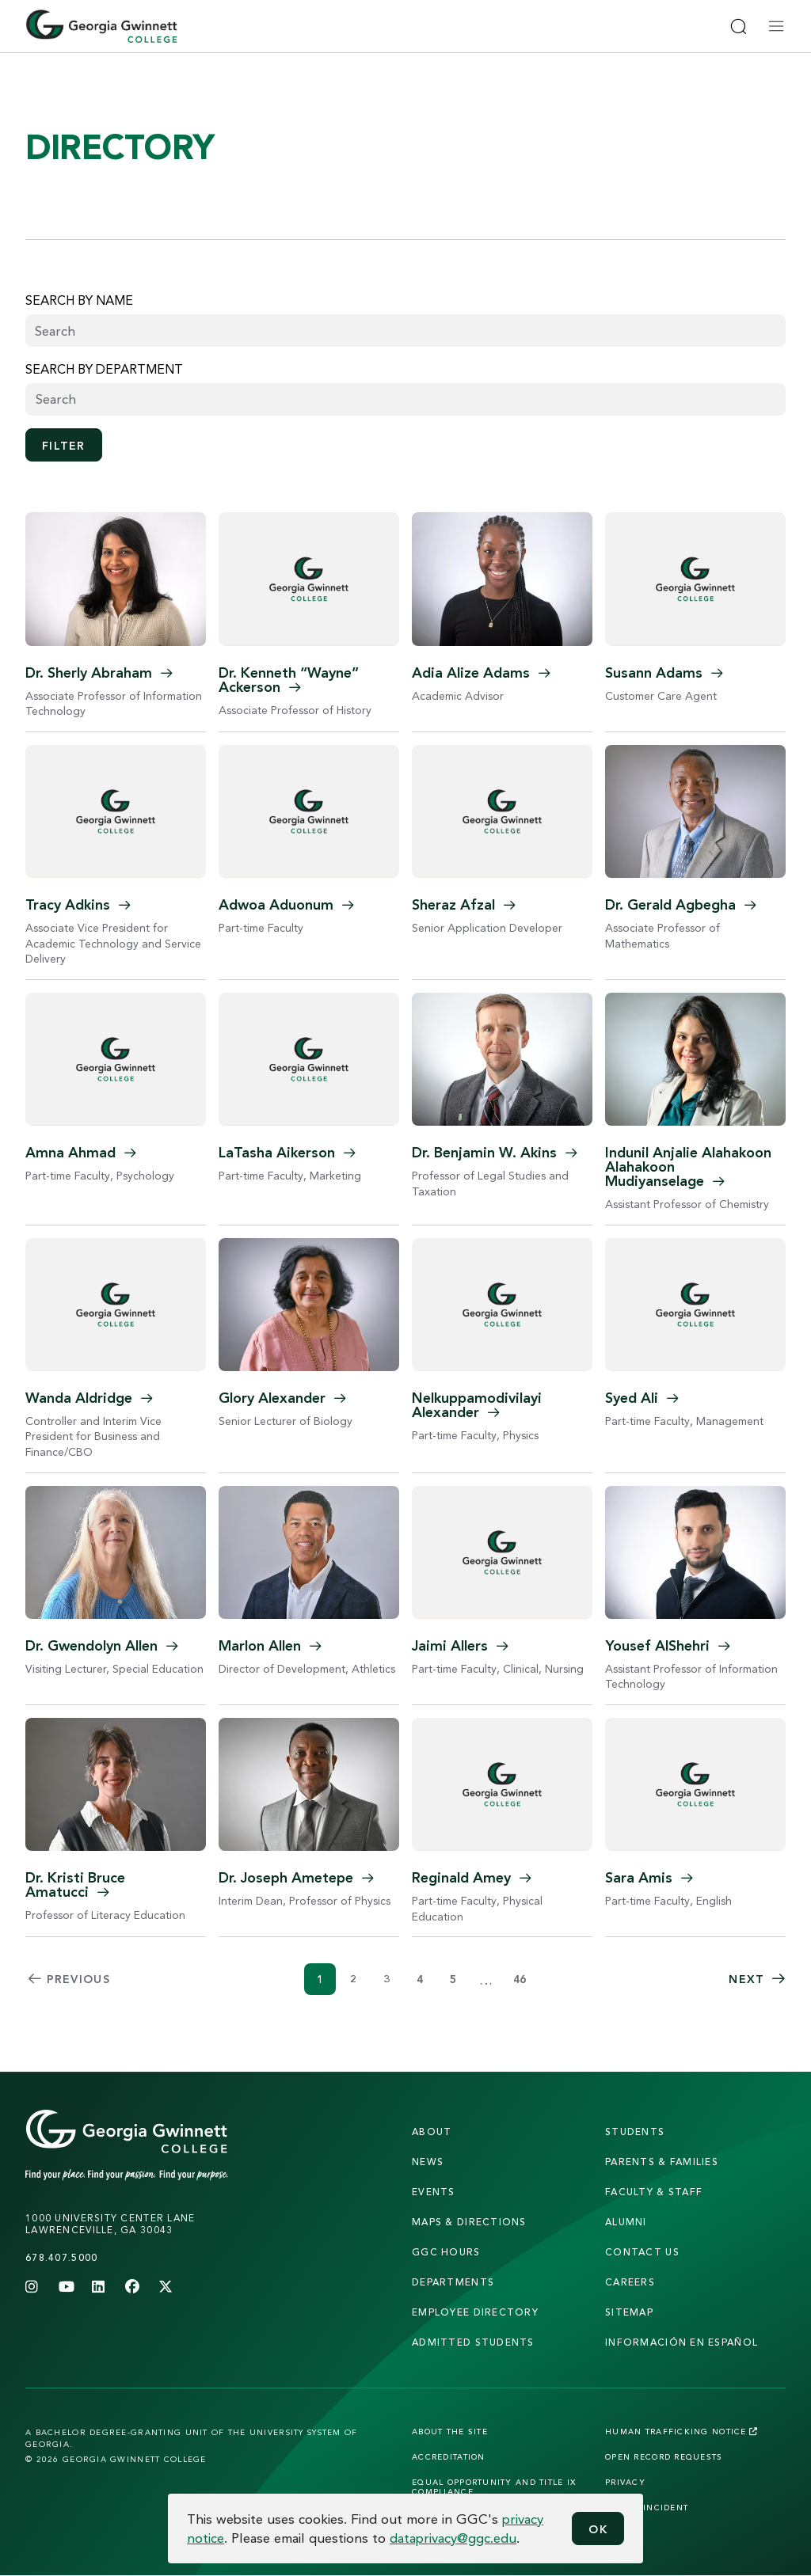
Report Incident (646, 2507)
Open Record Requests (664, 2456)
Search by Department (104, 369)
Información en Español (681, 2342)
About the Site (450, 2431)
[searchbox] (405, 399)
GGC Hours (446, 2252)
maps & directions (469, 2222)
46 (519, 1978)
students (634, 2131)
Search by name (79, 300)
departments (453, 2282)
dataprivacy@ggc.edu (453, 2537)
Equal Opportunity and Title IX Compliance (494, 2486)
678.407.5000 (61, 2257)
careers (630, 2282)
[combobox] (405, 399)
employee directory (475, 2312)
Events (433, 2192)
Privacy (625, 2482)
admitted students (473, 2342)
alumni (626, 2222)
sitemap (629, 2312)
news (428, 2162)
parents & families (661, 2162)
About (431, 2131)
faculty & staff (653, 2192)
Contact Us (642, 2252)
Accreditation (448, 2456)
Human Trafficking (681, 2431)
